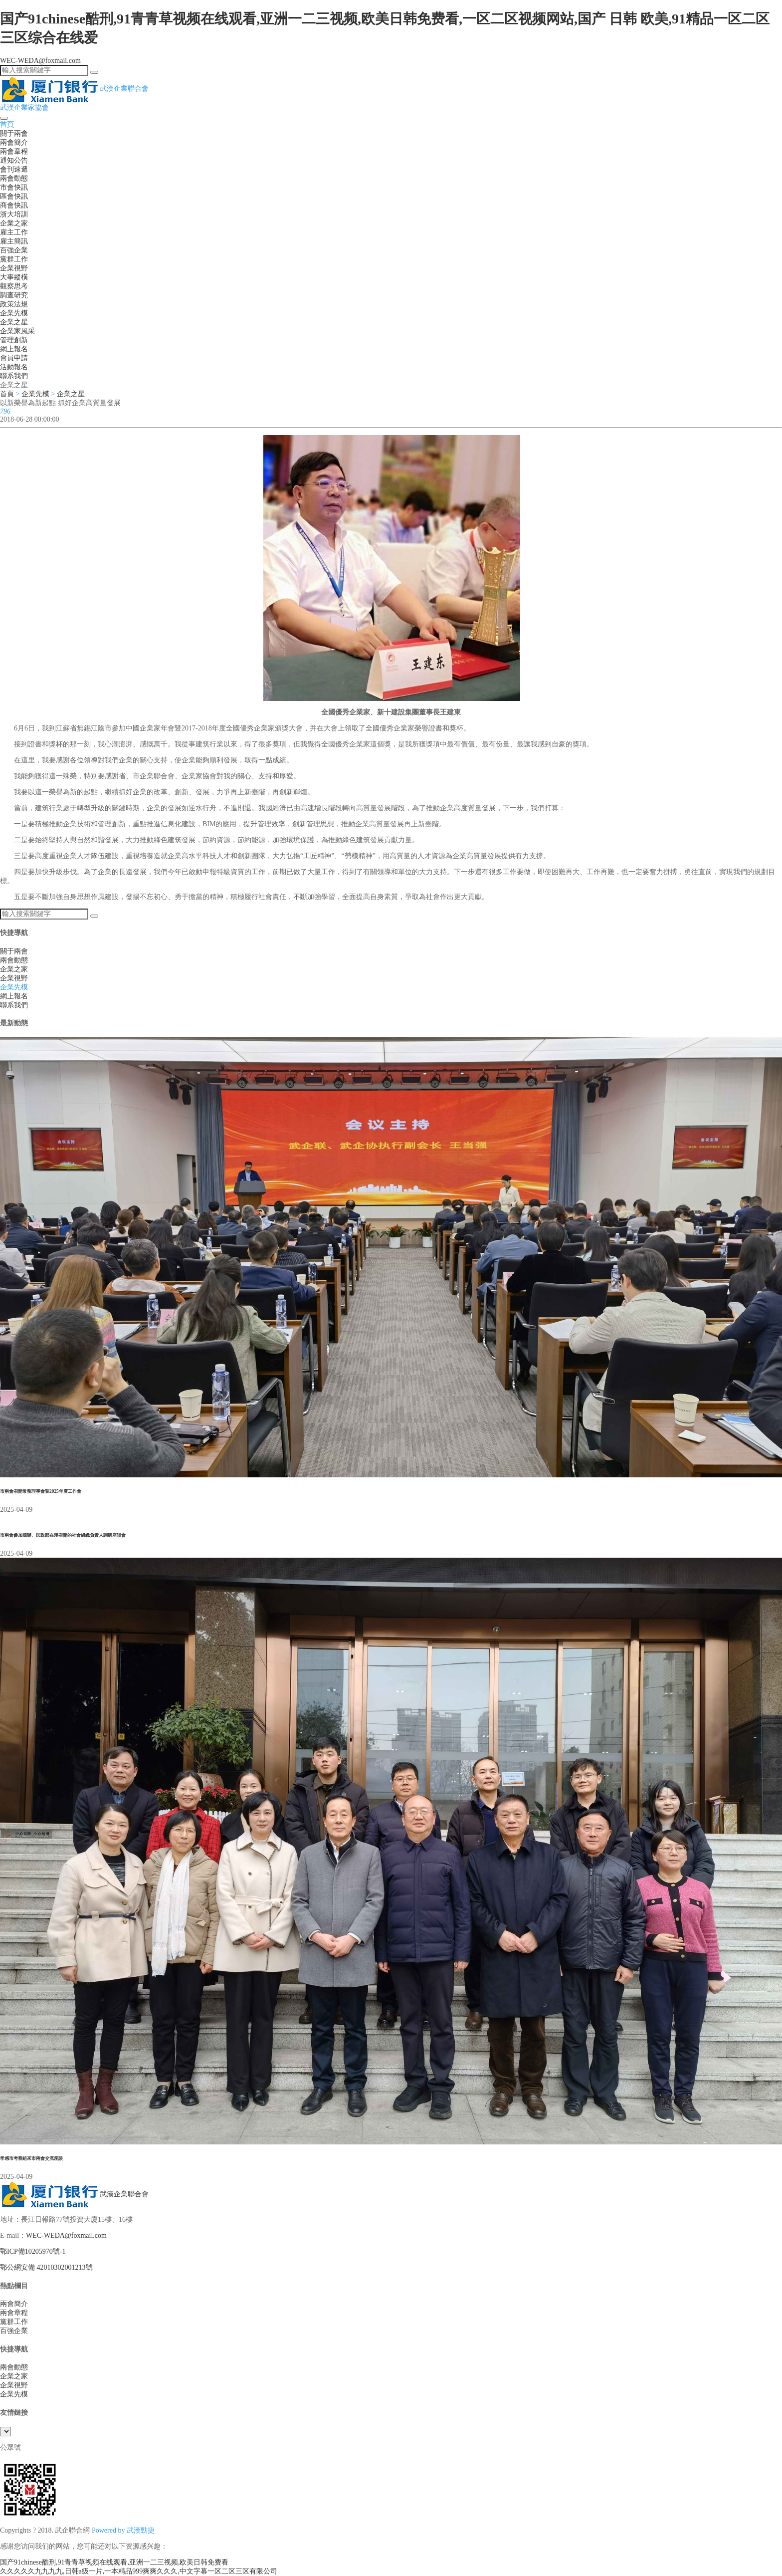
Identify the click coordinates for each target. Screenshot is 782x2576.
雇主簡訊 (14, 241)
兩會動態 (14, 178)
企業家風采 (17, 331)
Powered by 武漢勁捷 (123, 2530)
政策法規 (14, 304)
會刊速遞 (14, 169)
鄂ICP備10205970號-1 (32, 2251)
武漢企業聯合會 (74, 2194)
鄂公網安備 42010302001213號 (46, 2267)
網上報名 (14, 349)
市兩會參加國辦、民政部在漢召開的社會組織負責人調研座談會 (63, 1535)
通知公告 (14, 160)
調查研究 (14, 295)
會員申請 (14, 358)
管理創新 (14, 340)
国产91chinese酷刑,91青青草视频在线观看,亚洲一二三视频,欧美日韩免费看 (114, 2562)
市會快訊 (14, 187)
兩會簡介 (14, 142)
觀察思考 (14, 286)
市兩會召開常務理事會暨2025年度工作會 (40, 1491)
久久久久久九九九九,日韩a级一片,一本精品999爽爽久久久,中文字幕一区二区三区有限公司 (138, 2571)
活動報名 (14, 367)
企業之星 (14, 322)
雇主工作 (14, 232)
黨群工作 (14, 259)
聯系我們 (14, 376)
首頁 (7, 124)
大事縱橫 (14, 277)
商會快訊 (14, 205)
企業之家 (14, 223)
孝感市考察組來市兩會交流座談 (31, 2158)
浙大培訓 (14, 214)
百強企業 (14, 250)
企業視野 (14, 268)
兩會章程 (14, 151)
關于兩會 (14, 133)
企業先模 (14, 313)
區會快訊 (14, 196)
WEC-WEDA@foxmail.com (40, 60)
